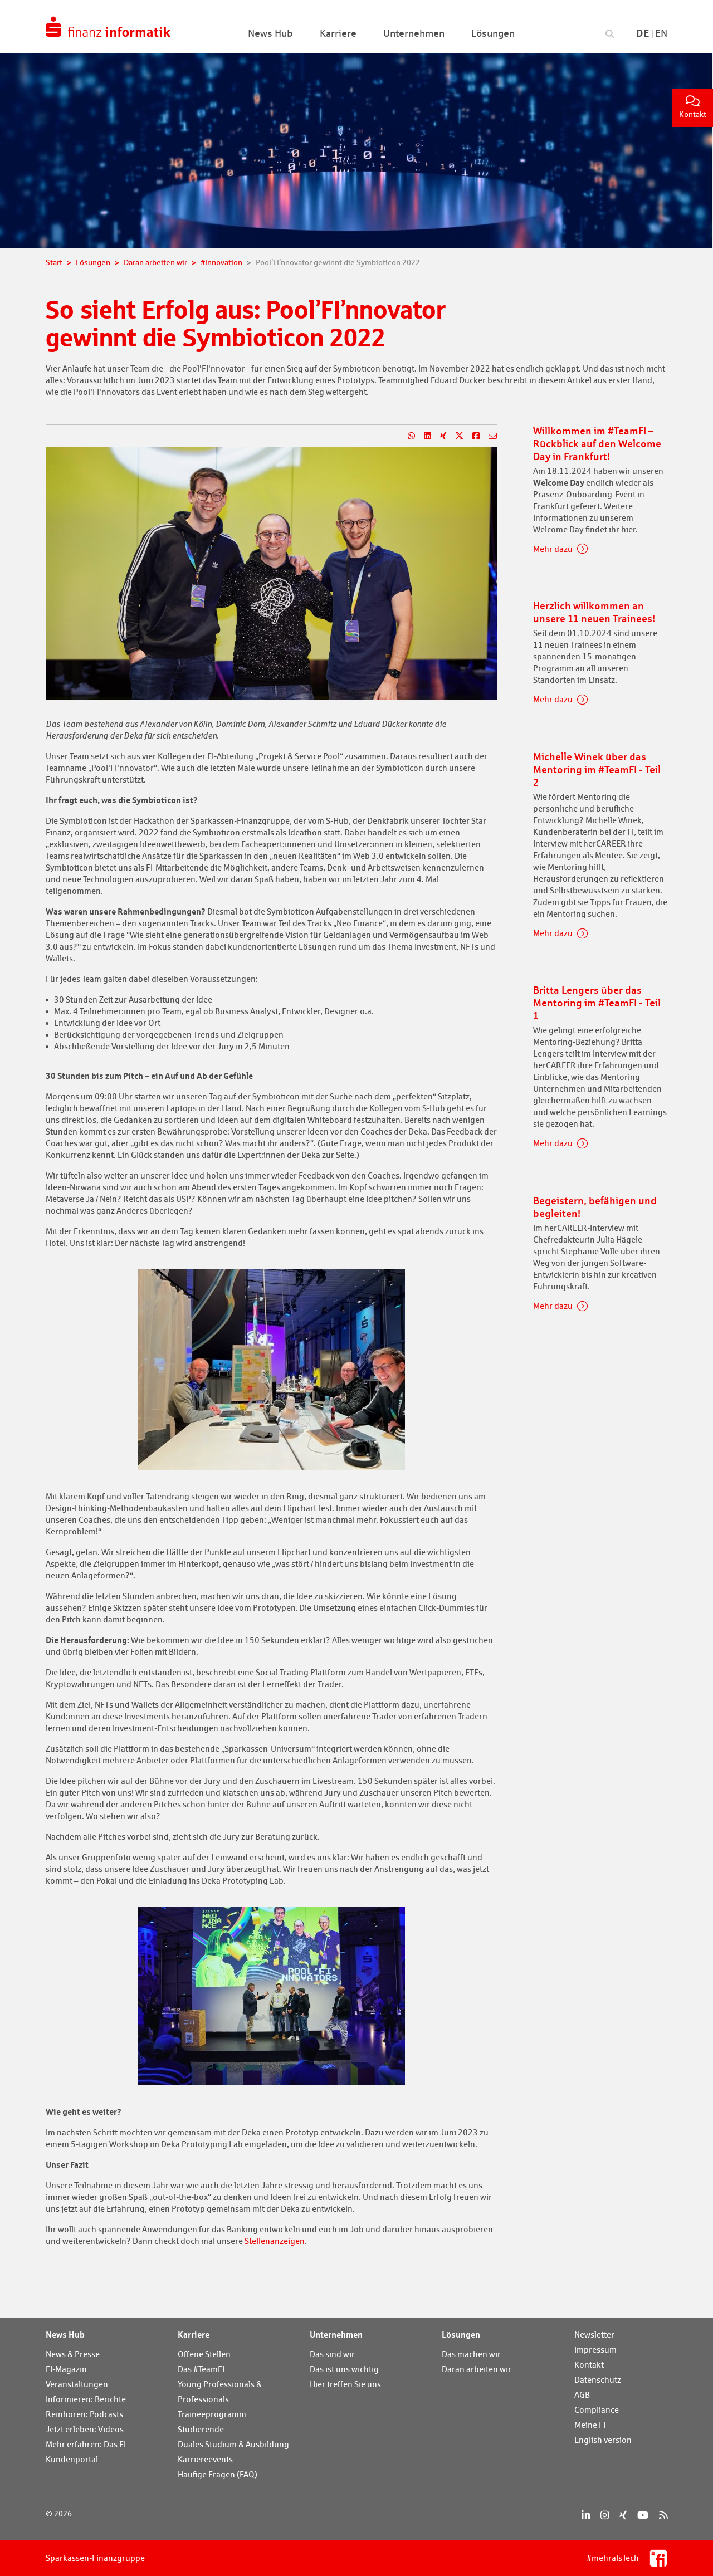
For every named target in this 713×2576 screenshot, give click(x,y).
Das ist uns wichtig (344, 2369)
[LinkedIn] (586, 2515)
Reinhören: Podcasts (84, 2414)
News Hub (65, 2334)
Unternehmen (336, 2334)
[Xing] (623, 2515)
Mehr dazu (553, 549)
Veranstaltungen (77, 2384)
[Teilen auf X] (454, 436)
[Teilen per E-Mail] (488, 436)
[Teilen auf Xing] (438, 436)
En (661, 33)
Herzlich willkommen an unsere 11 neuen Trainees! (594, 611)
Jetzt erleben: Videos (85, 2429)
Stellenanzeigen (275, 2241)
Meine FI (589, 2425)
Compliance (596, 2409)
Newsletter (594, 2334)
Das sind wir (332, 2354)
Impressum (595, 2349)
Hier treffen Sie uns (345, 2384)
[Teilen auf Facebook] (471, 436)
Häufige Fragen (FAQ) (217, 2474)
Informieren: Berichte (86, 2399)
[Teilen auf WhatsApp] (407, 436)
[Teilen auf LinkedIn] (423, 436)
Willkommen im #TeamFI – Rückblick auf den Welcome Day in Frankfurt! (597, 443)
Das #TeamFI (201, 2369)
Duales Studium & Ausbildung (233, 2444)
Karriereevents (205, 2459)
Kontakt (692, 107)
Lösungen (461, 2334)
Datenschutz (597, 2379)
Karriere (193, 2334)
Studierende (201, 2429)
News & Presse (73, 2354)
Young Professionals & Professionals (220, 2391)
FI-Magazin (66, 2369)
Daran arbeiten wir (476, 2369)
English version (603, 2440)
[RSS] (663, 2515)
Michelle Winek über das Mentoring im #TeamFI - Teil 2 (597, 769)
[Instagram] (604, 2515)
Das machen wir (471, 2354)
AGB (582, 2394)
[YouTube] (642, 2515)
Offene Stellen (204, 2354)
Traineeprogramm (212, 2414)
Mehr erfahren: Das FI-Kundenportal (87, 2452)
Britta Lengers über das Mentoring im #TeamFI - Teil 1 (597, 1002)
